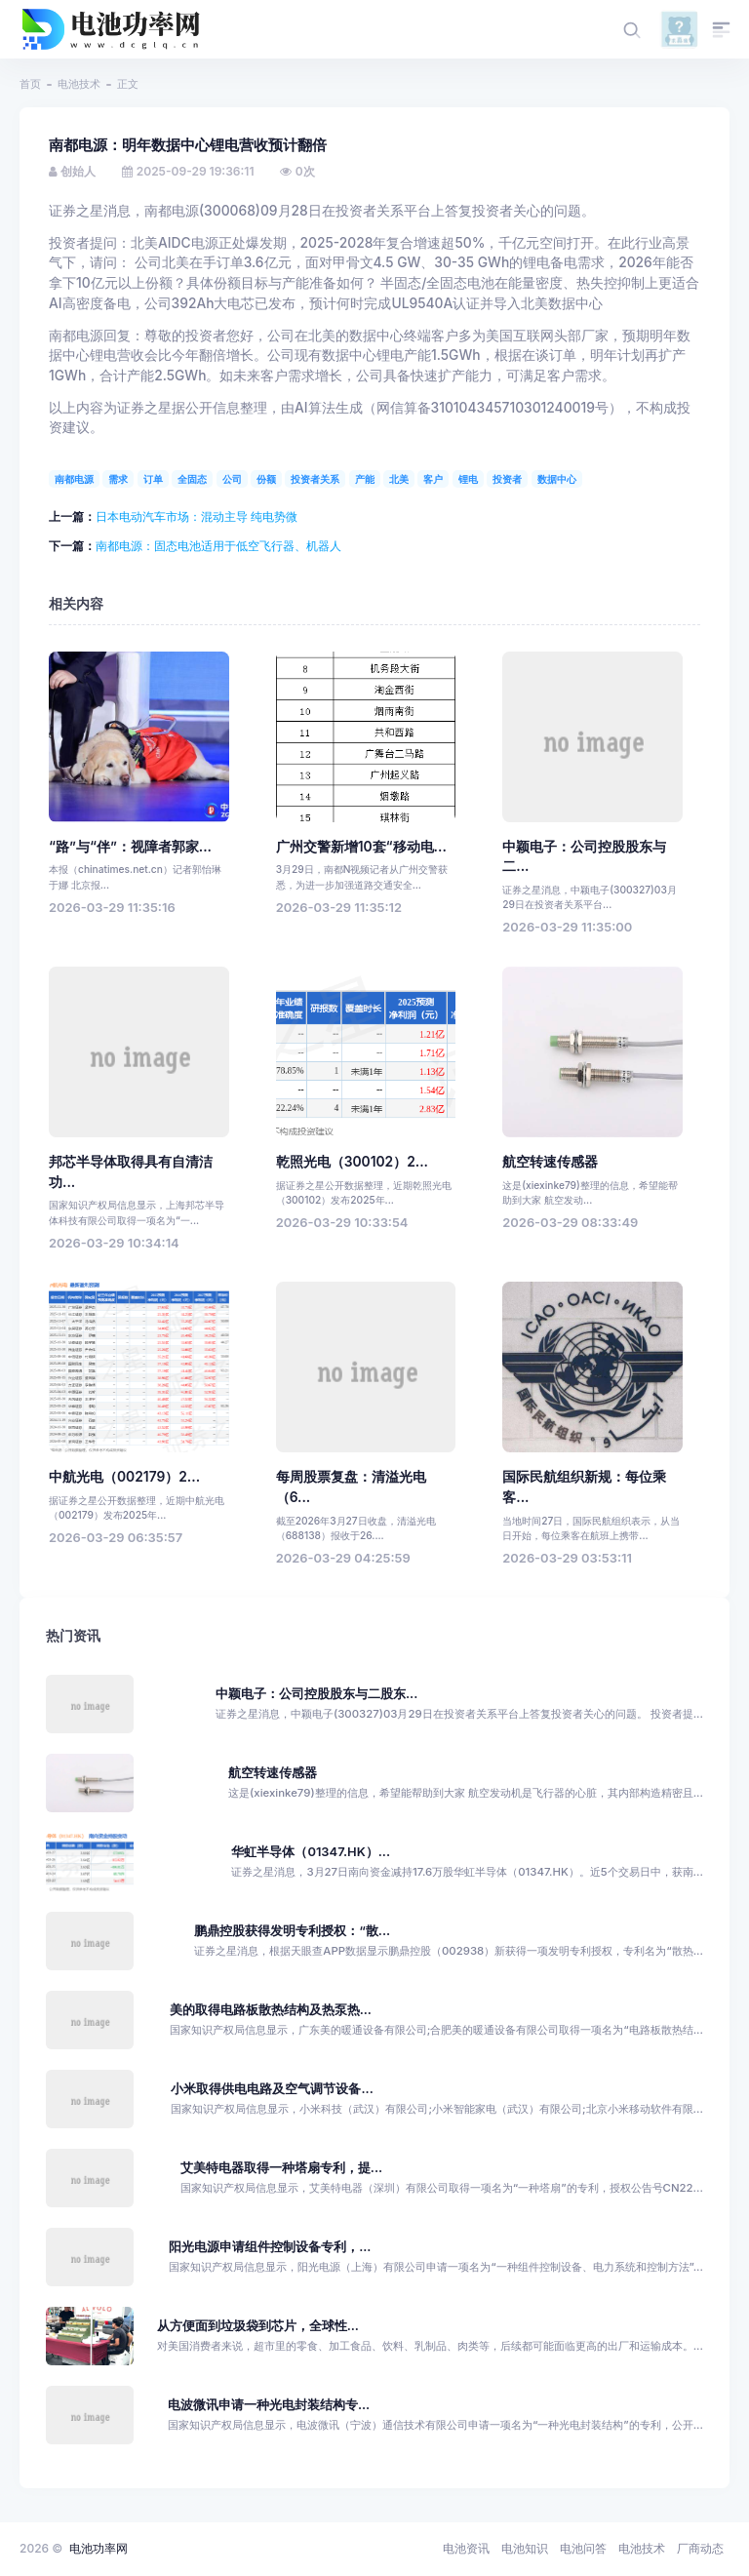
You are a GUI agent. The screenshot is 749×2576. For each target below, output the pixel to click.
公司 (232, 479)
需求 (118, 479)
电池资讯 (466, 2548)
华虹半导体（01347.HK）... (310, 1851)
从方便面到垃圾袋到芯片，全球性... (258, 2325)
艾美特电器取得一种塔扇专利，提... (281, 2167)
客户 (433, 479)
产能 (364, 479)
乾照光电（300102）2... (352, 1161)
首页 (30, 84)
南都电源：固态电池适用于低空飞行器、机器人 (218, 545)
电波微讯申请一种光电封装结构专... (269, 2405)
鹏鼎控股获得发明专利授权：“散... (292, 1930)
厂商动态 (700, 2548)
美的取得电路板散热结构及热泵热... (271, 2009)
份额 (266, 479)
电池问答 (583, 2548)
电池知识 (524, 2548)
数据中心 (556, 479)
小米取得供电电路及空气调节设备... (272, 2088)
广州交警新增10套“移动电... (361, 846)
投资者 (507, 479)
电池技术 (79, 84)
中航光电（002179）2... (124, 1477)
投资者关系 (315, 479)
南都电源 (74, 479)
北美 (399, 479)
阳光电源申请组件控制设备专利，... (270, 2246)
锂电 (468, 479)
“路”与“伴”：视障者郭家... (130, 846)
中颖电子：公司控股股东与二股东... (316, 1693)
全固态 (192, 479)
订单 (153, 479)
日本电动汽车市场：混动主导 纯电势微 (196, 516)
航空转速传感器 (550, 1161)
